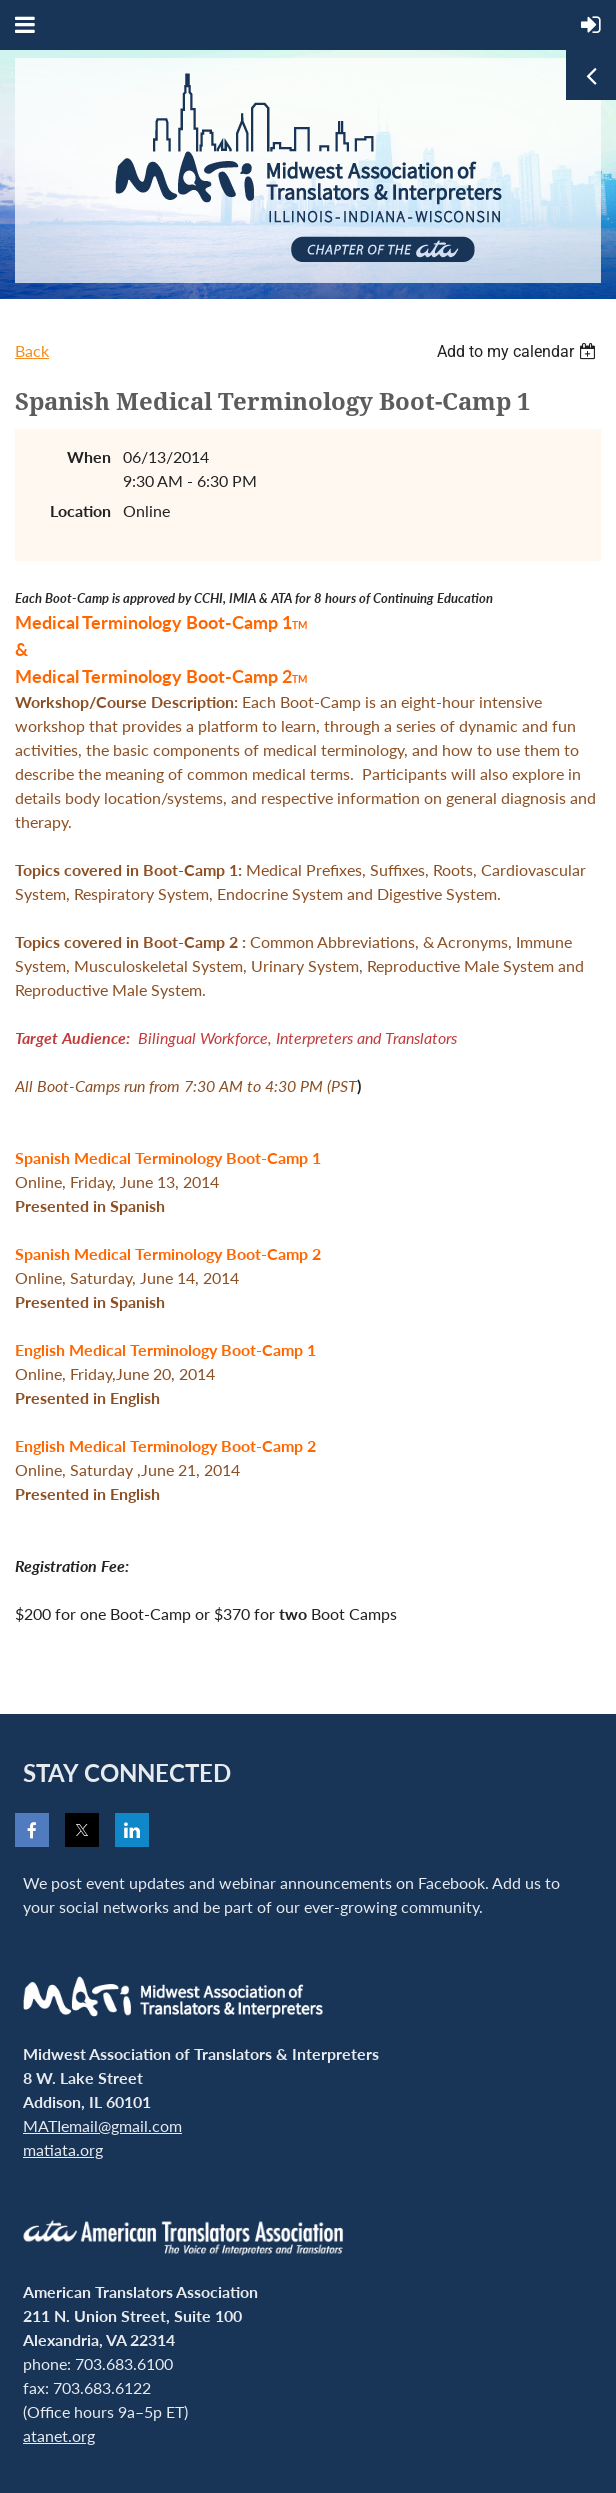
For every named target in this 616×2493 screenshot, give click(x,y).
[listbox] (519, 351)
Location (80, 510)
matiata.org (63, 2149)
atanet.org (59, 2435)
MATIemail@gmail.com (102, 2125)
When (89, 456)
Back (32, 350)
